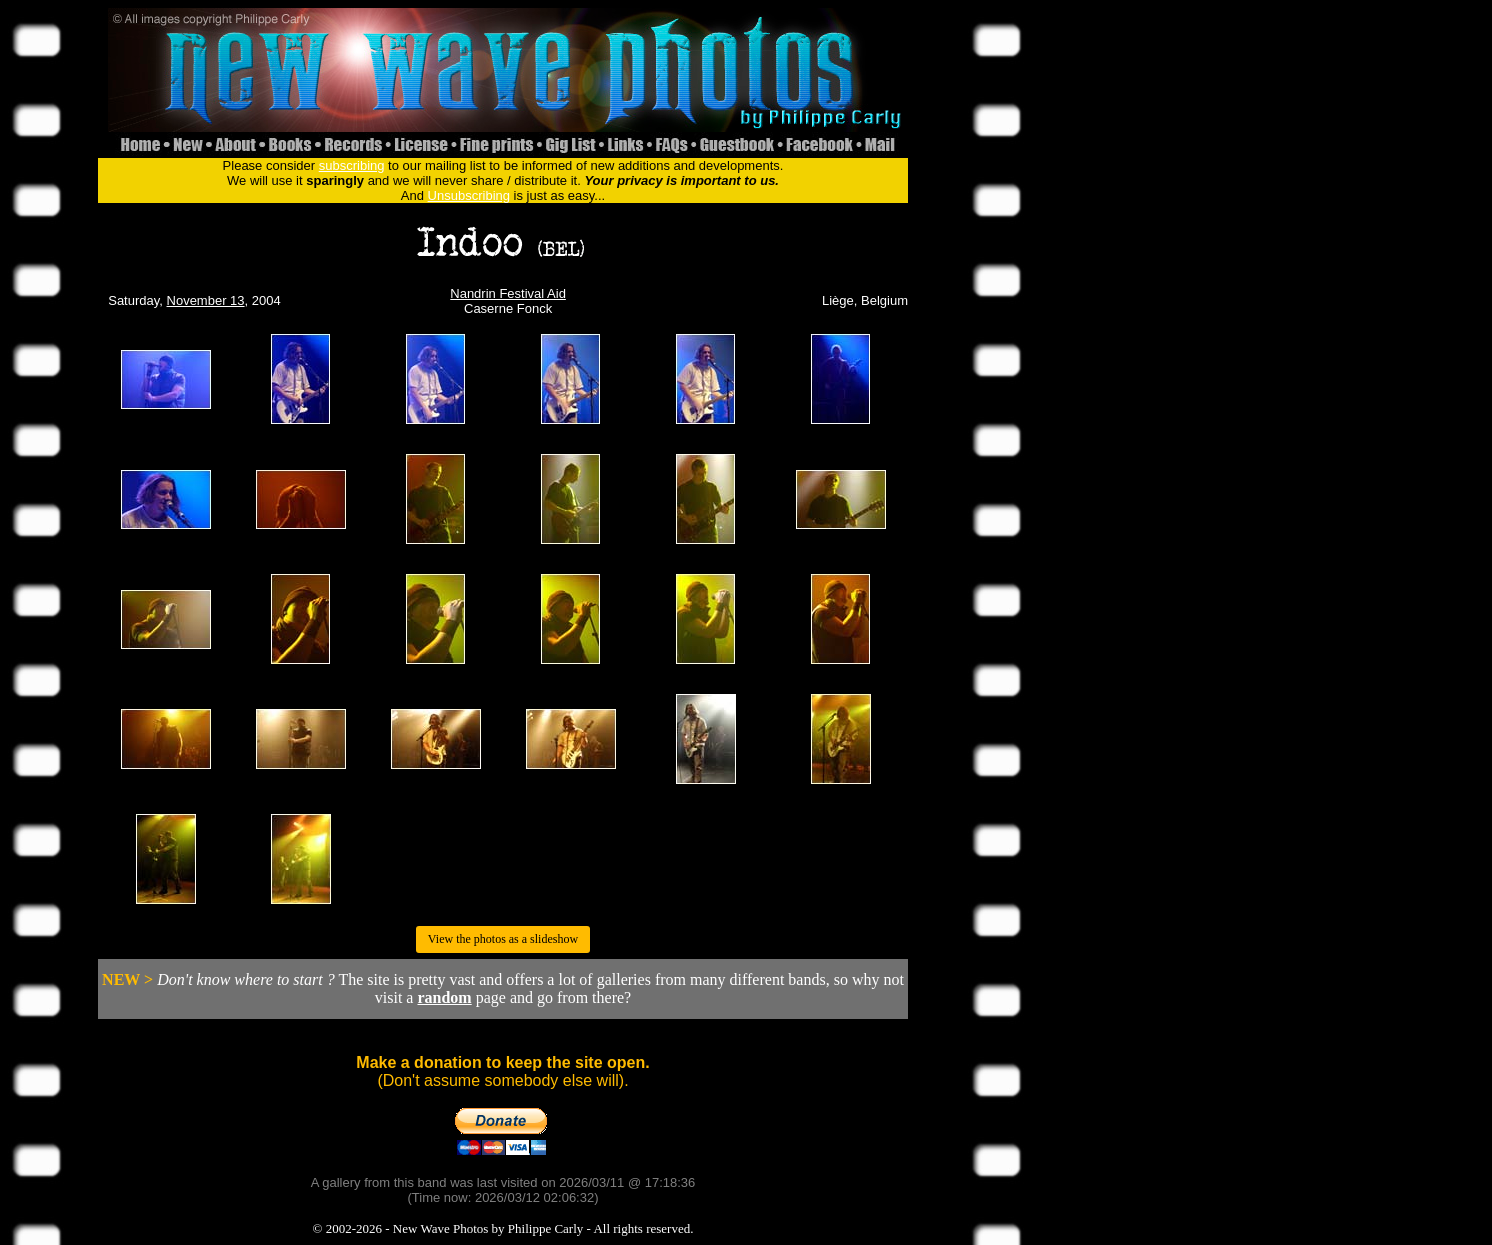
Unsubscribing (469, 195)
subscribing (352, 165)
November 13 (206, 300)
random (444, 997)
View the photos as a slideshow (503, 939)
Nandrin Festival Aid (508, 293)
